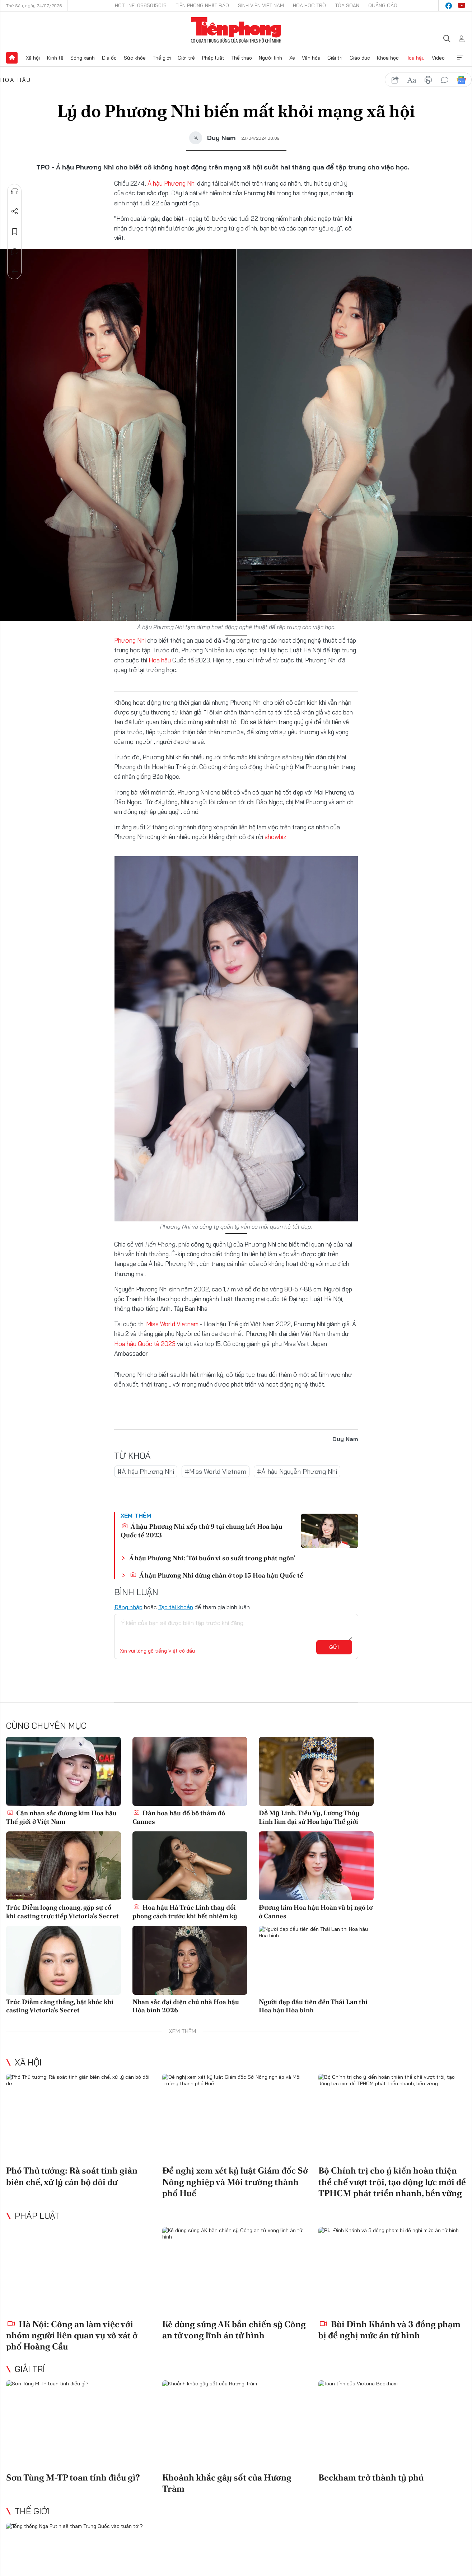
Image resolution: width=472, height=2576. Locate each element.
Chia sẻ (14, 211)
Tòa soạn (347, 5)
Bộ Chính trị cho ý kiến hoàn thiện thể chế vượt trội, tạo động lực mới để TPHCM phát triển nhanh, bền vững (392, 2181)
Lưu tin (14, 231)
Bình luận (14, 251)
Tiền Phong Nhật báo (202, 5)
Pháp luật (213, 58)
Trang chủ (12, 58)
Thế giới (162, 58)
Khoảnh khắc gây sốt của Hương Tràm (226, 2483)
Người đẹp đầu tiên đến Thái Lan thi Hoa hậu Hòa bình (313, 2006)
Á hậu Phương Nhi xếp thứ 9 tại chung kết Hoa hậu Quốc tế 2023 (201, 1530)
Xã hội (33, 58)
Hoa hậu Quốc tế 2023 (145, 1343)
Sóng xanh (82, 58)
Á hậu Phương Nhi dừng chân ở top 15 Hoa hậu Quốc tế (216, 1575)
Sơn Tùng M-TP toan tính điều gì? (73, 2477)
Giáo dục (360, 58)
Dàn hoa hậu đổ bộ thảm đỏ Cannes (178, 1817)
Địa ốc (109, 58)
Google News (461, 80)
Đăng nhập (128, 1607)
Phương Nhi (130, 640)
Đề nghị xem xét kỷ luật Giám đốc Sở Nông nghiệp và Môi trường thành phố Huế (235, 2181)
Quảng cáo (382, 5)
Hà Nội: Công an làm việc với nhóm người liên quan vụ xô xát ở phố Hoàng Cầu (71, 2335)
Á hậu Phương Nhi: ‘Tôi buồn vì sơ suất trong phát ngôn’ (212, 1558)
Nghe (14, 191)
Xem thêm (460, 58)
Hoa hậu (415, 58)
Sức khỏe (135, 58)
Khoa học (388, 58)
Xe (292, 58)
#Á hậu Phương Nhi (145, 1471)
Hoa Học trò (309, 5)
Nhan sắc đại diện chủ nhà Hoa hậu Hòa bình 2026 (185, 2006)
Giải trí (334, 58)
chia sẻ (395, 80)
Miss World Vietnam (172, 1324)
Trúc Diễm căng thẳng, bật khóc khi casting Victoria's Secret (59, 2006)
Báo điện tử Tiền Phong (236, 30)
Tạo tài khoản (175, 1607)
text (411, 80)
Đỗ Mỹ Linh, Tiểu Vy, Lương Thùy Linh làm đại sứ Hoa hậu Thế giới (309, 1817)
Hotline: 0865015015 (141, 5)
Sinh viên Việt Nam (261, 5)
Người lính (270, 58)
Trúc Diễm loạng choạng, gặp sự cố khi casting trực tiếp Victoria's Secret (62, 1911)
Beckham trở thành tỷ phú (371, 2477)
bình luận (444, 80)
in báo (428, 80)
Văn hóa (311, 58)
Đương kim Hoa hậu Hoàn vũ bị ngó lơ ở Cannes (316, 1911)
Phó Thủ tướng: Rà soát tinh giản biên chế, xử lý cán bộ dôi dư (71, 2176)
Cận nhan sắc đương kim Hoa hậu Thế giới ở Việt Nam (61, 1817)
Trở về (14, 271)
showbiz (275, 836)
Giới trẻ (186, 58)
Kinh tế (55, 58)
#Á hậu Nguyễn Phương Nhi (297, 1471)
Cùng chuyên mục (46, 1725)
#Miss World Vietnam (215, 1471)
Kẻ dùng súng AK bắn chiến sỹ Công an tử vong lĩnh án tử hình (234, 2330)
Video (438, 58)
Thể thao (241, 58)
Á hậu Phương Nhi (172, 183)
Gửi (334, 1647)
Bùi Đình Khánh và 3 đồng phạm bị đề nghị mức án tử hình (389, 2330)
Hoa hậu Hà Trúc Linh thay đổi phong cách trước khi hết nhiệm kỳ (184, 1911)
